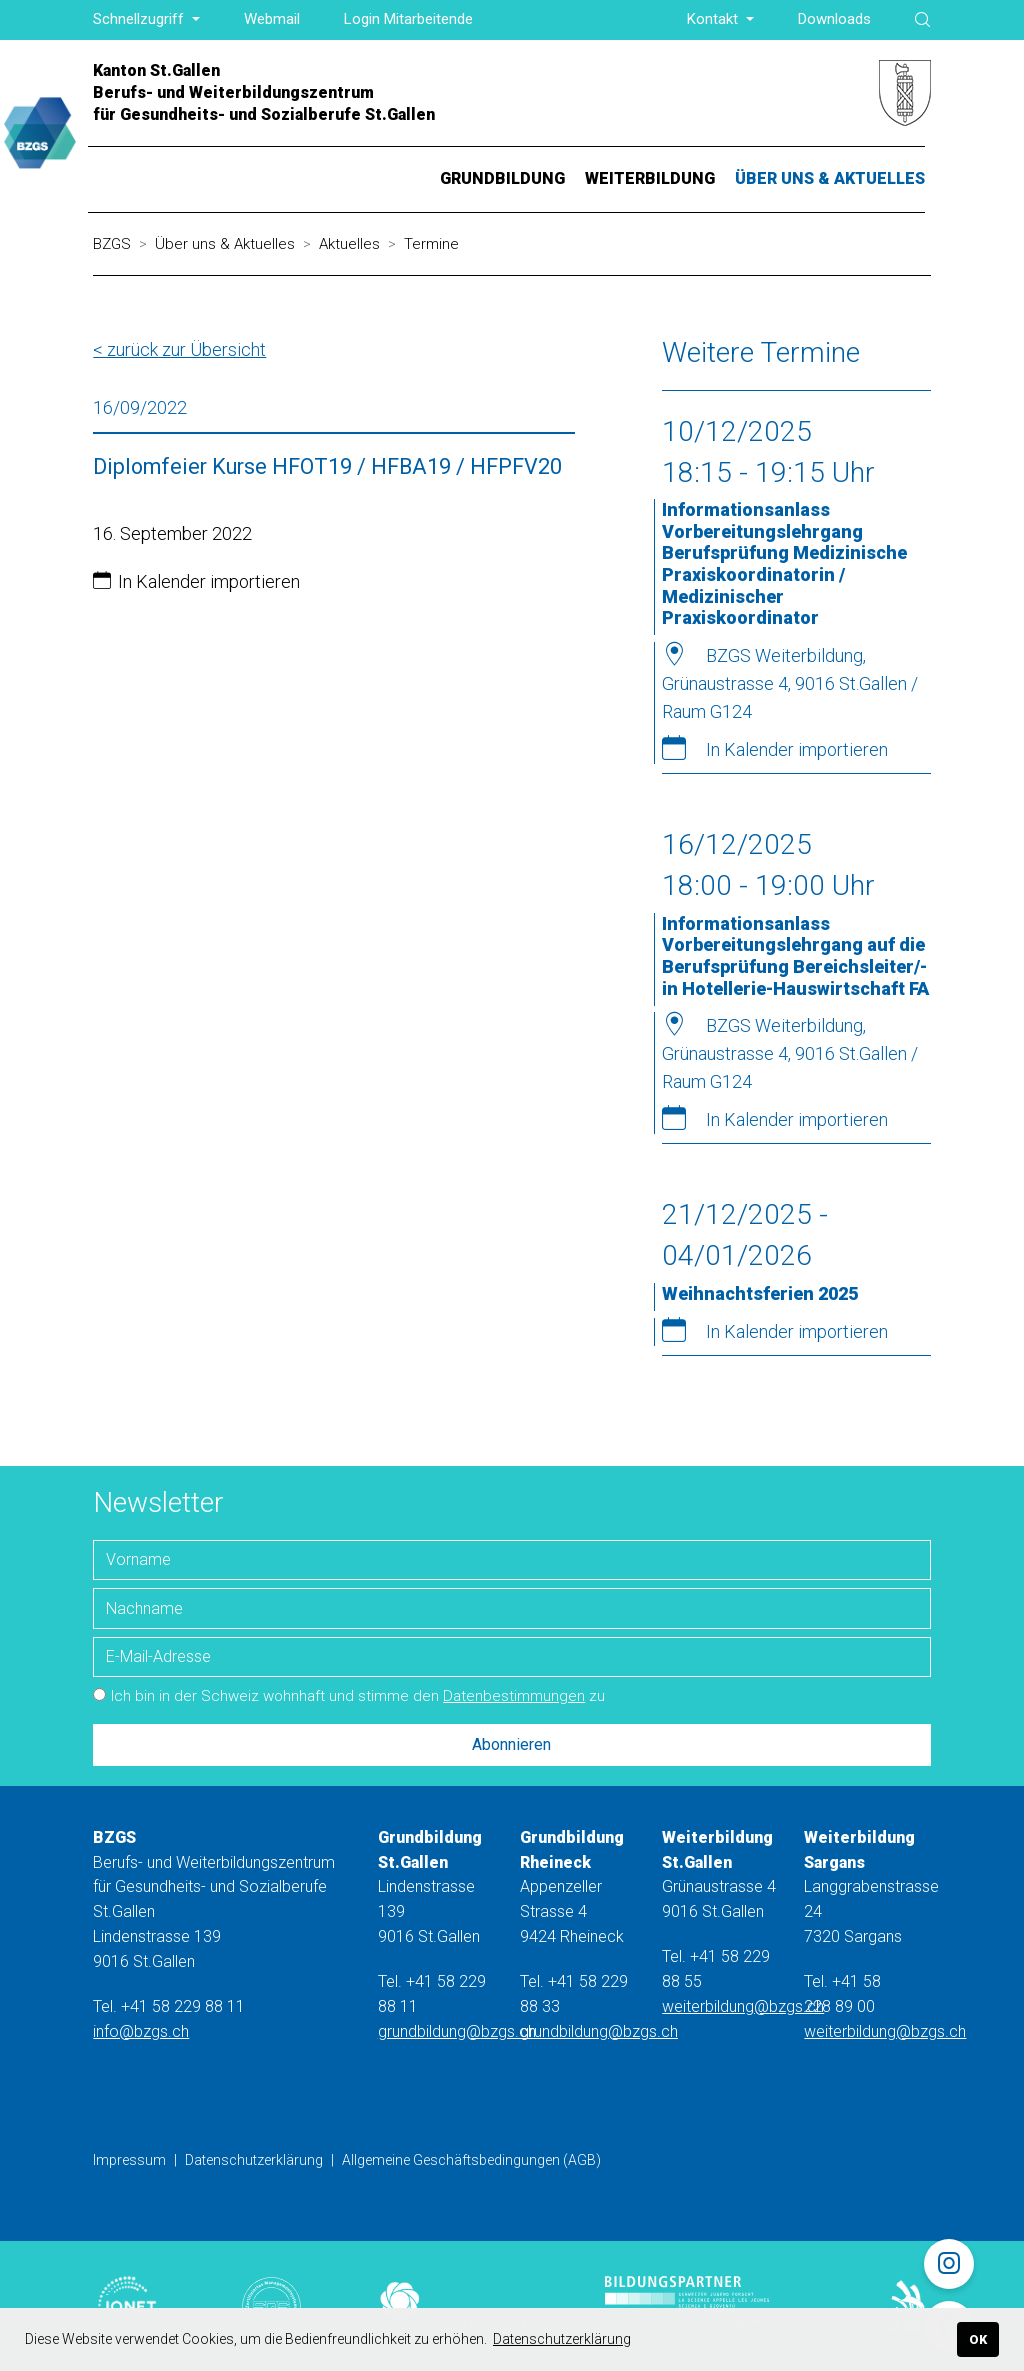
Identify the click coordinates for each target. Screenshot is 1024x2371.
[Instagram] (949, 2264)
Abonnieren (511, 1744)
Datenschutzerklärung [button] (562, 2339)
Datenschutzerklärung (254, 2160)
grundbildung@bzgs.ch (457, 2031)
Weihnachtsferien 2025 (760, 1293)
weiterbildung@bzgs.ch (743, 2006)
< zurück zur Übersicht (179, 349)
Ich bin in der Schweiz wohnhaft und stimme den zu (349, 1696)
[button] (146, 19)
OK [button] (978, 2339)
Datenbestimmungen (514, 1696)
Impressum (129, 2160)
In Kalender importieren (209, 581)
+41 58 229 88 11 (183, 2006)
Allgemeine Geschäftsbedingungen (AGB (469, 2160)
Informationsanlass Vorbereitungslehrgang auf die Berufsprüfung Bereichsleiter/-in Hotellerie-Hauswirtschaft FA (795, 956)
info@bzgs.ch (141, 2031)
